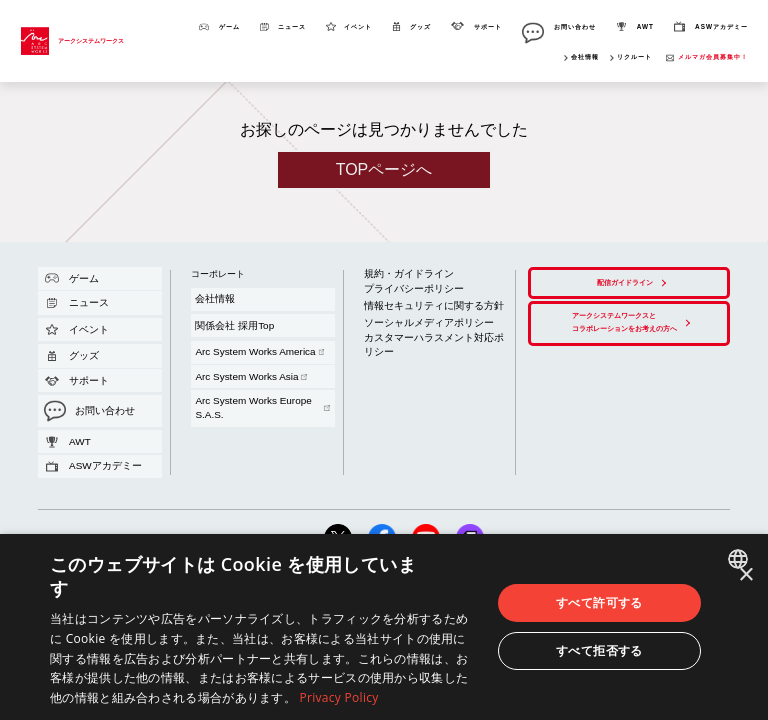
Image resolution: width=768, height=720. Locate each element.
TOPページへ (384, 169)
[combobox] (740, 559)
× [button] (745, 575)
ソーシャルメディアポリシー (403, 293)
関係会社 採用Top (215, 297)
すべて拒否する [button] (599, 650)
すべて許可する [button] (599, 602)
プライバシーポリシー (394, 274)
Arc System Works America (233, 307)
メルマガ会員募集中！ (713, 57)
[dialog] (384, 627)
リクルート (634, 57)
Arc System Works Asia (228, 314)
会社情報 (585, 57)
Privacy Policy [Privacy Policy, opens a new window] (338, 697)
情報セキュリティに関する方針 (406, 284)
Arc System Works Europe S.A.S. (242, 321)
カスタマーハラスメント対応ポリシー (415, 301)
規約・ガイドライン (391, 267)
